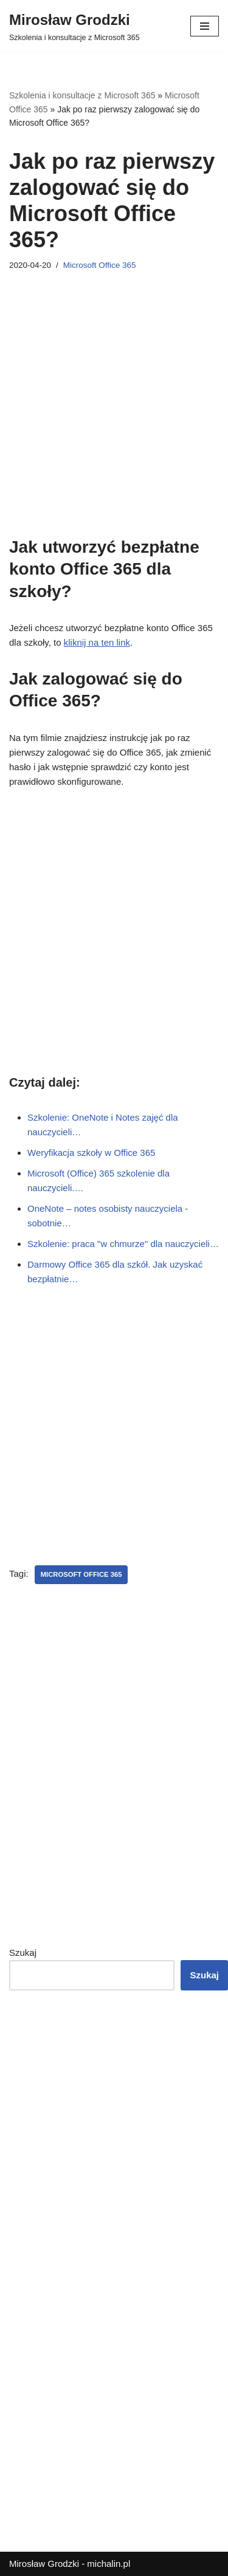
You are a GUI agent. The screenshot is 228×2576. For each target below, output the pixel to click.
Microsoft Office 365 (99, 265)
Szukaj (22, 1952)
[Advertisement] (114, 422)
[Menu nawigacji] (204, 26)
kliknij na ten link (97, 642)
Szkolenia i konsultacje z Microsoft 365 (82, 95)
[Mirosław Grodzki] (74, 26)
